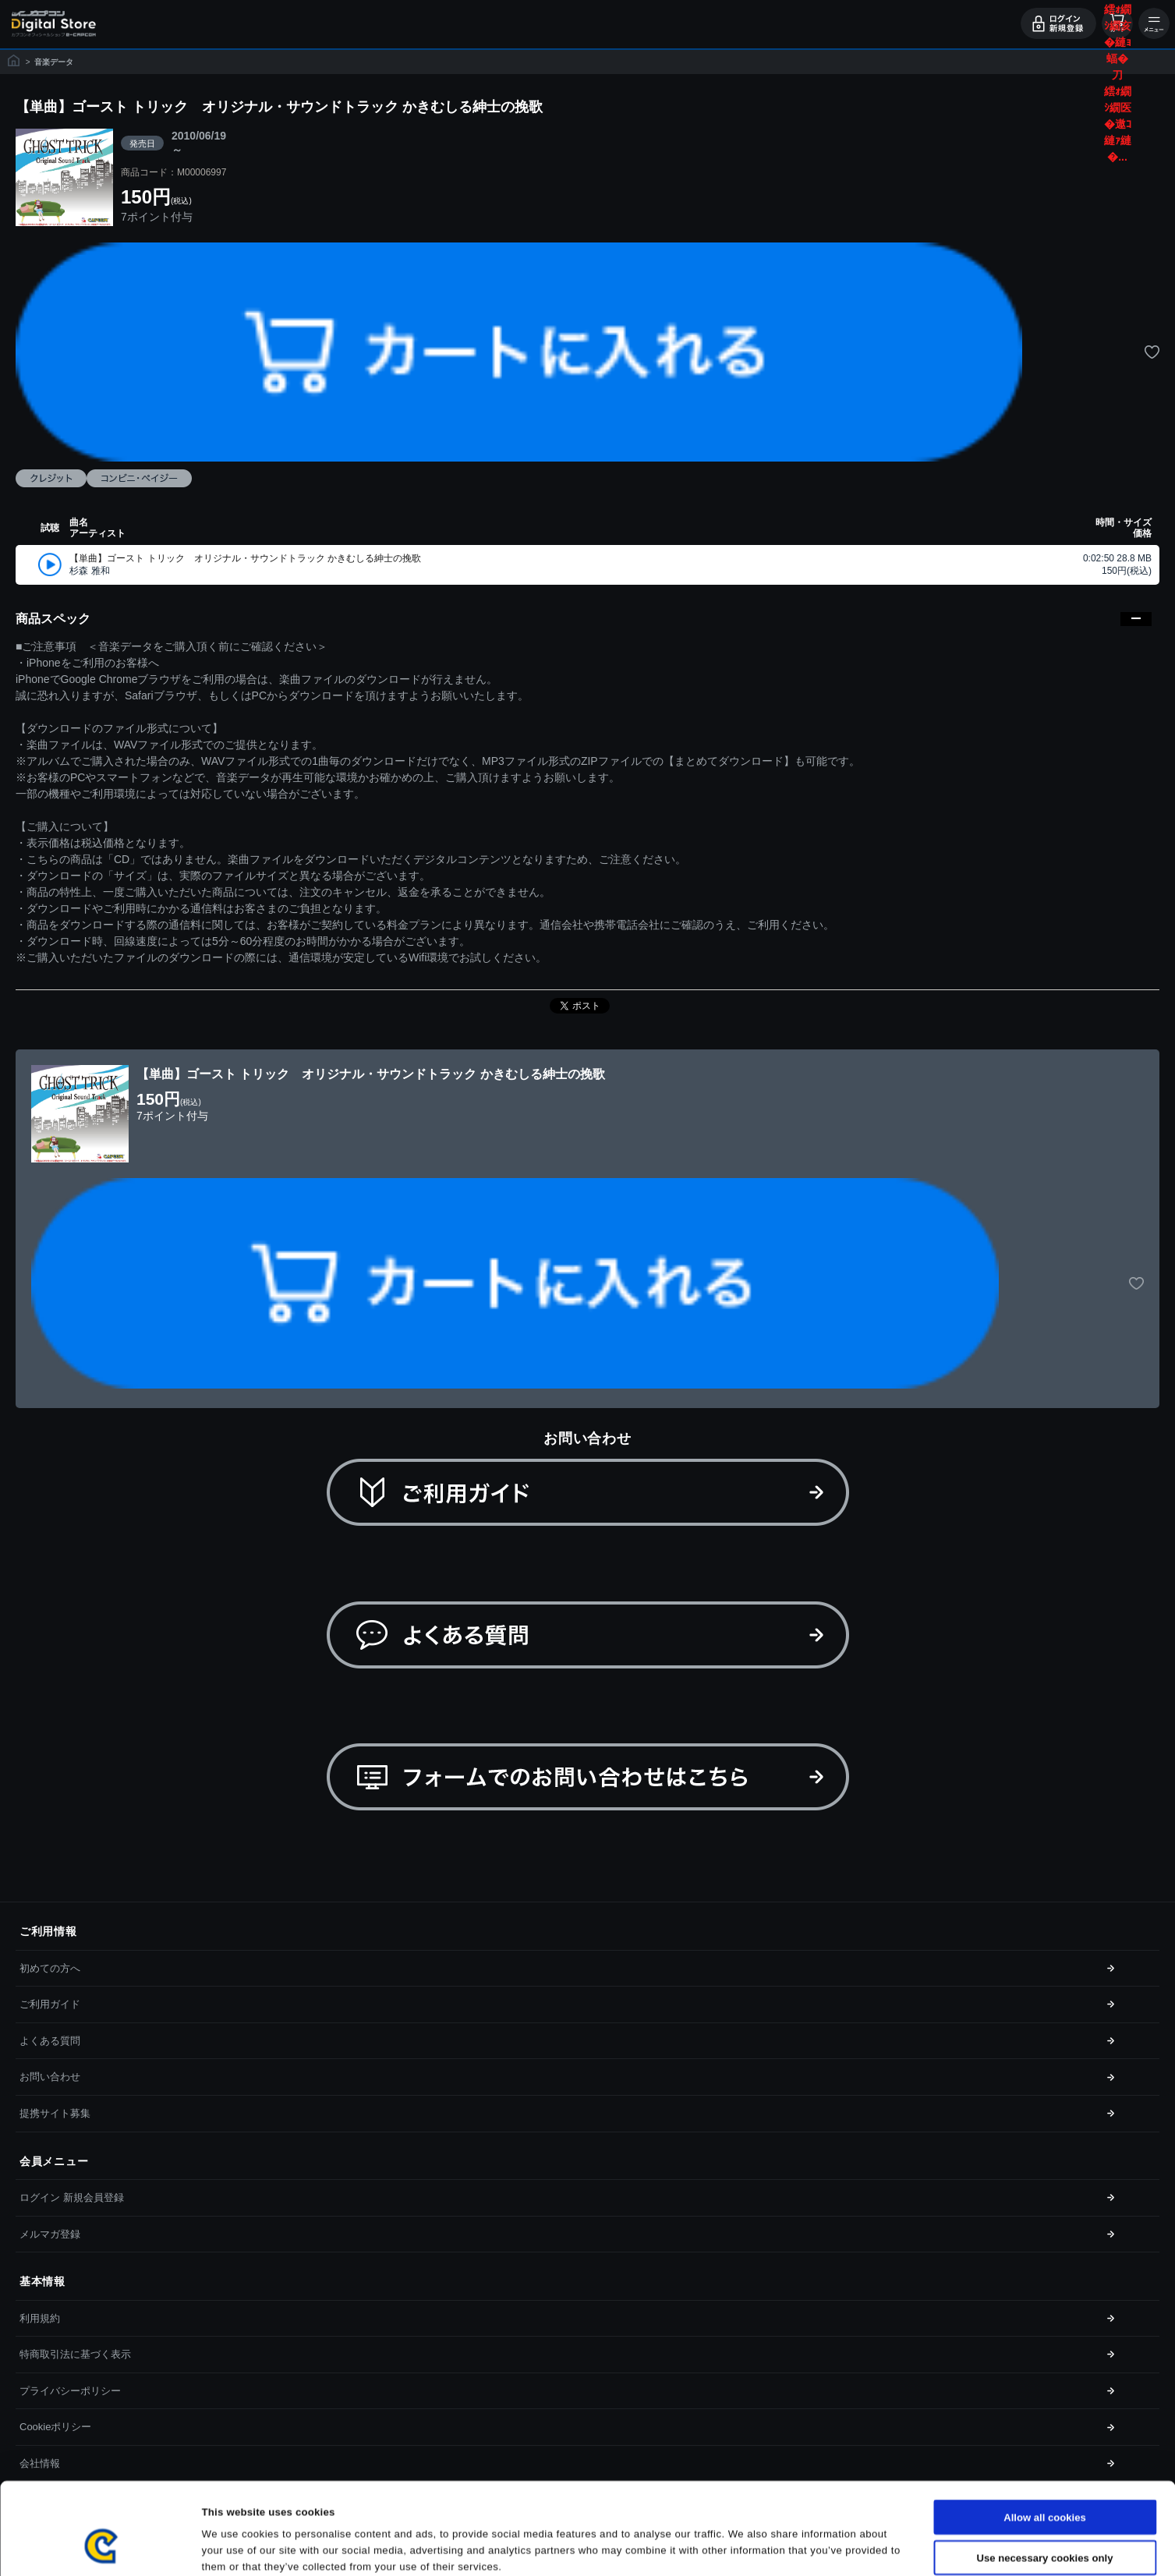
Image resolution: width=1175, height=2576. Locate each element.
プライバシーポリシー (70, 2391)
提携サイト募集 (54, 2113)
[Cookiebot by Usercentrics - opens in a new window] (101, 2547)
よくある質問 (49, 2041)
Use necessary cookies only (1045, 2480)
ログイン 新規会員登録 (71, 2197)
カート (1117, 23)
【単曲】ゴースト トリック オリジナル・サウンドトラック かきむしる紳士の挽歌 (245, 558)
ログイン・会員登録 (1058, 23)
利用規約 (39, 2318)
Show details (760, 2547)
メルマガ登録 (49, 2234)
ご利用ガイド (49, 2004)
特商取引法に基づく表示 (75, 2354)
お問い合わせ (49, 2076)
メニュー (1154, 23)
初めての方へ (49, 1968)
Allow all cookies (1044, 2440)
